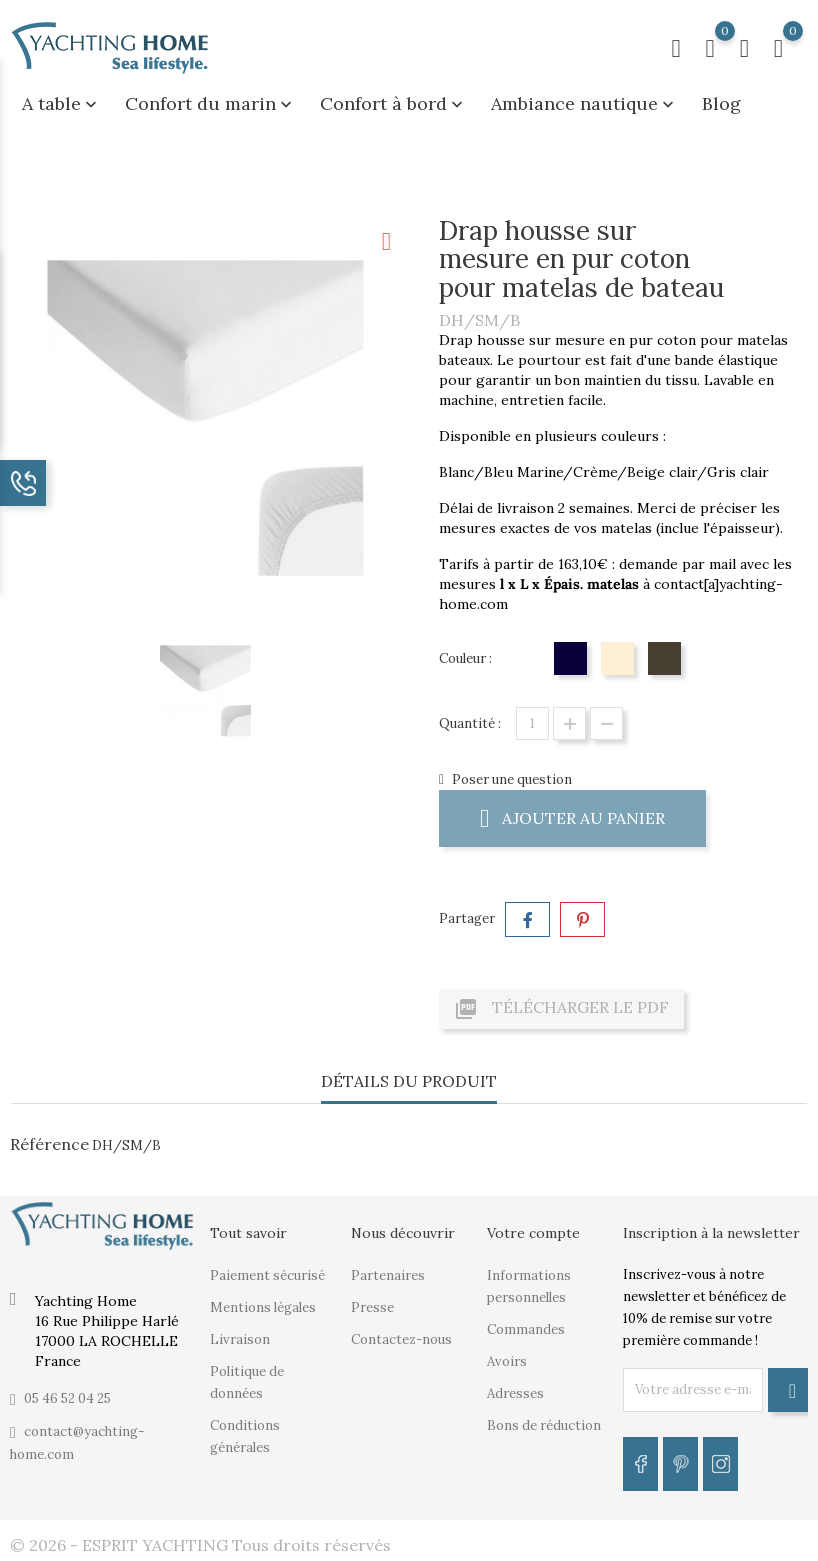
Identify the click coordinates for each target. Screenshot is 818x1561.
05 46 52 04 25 (67, 1398)
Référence (49, 1144)
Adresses (515, 1393)
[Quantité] (532, 723)
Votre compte (533, 1233)
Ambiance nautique (584, 103)
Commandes (526, 1329)
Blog (721, 103)
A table (61, 103)
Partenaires (388, 1275)
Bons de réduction (544, 1425)
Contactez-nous (401, 1339)
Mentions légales (263, 1307)
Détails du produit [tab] (409, 1081)
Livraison (240, 1339)
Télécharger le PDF (561, 1009)
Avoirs (507, 1361)
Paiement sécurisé (267, 1275)
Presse (372, 1307)
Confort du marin (210, 103)
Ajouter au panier (572, 817)
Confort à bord (393, 103)
